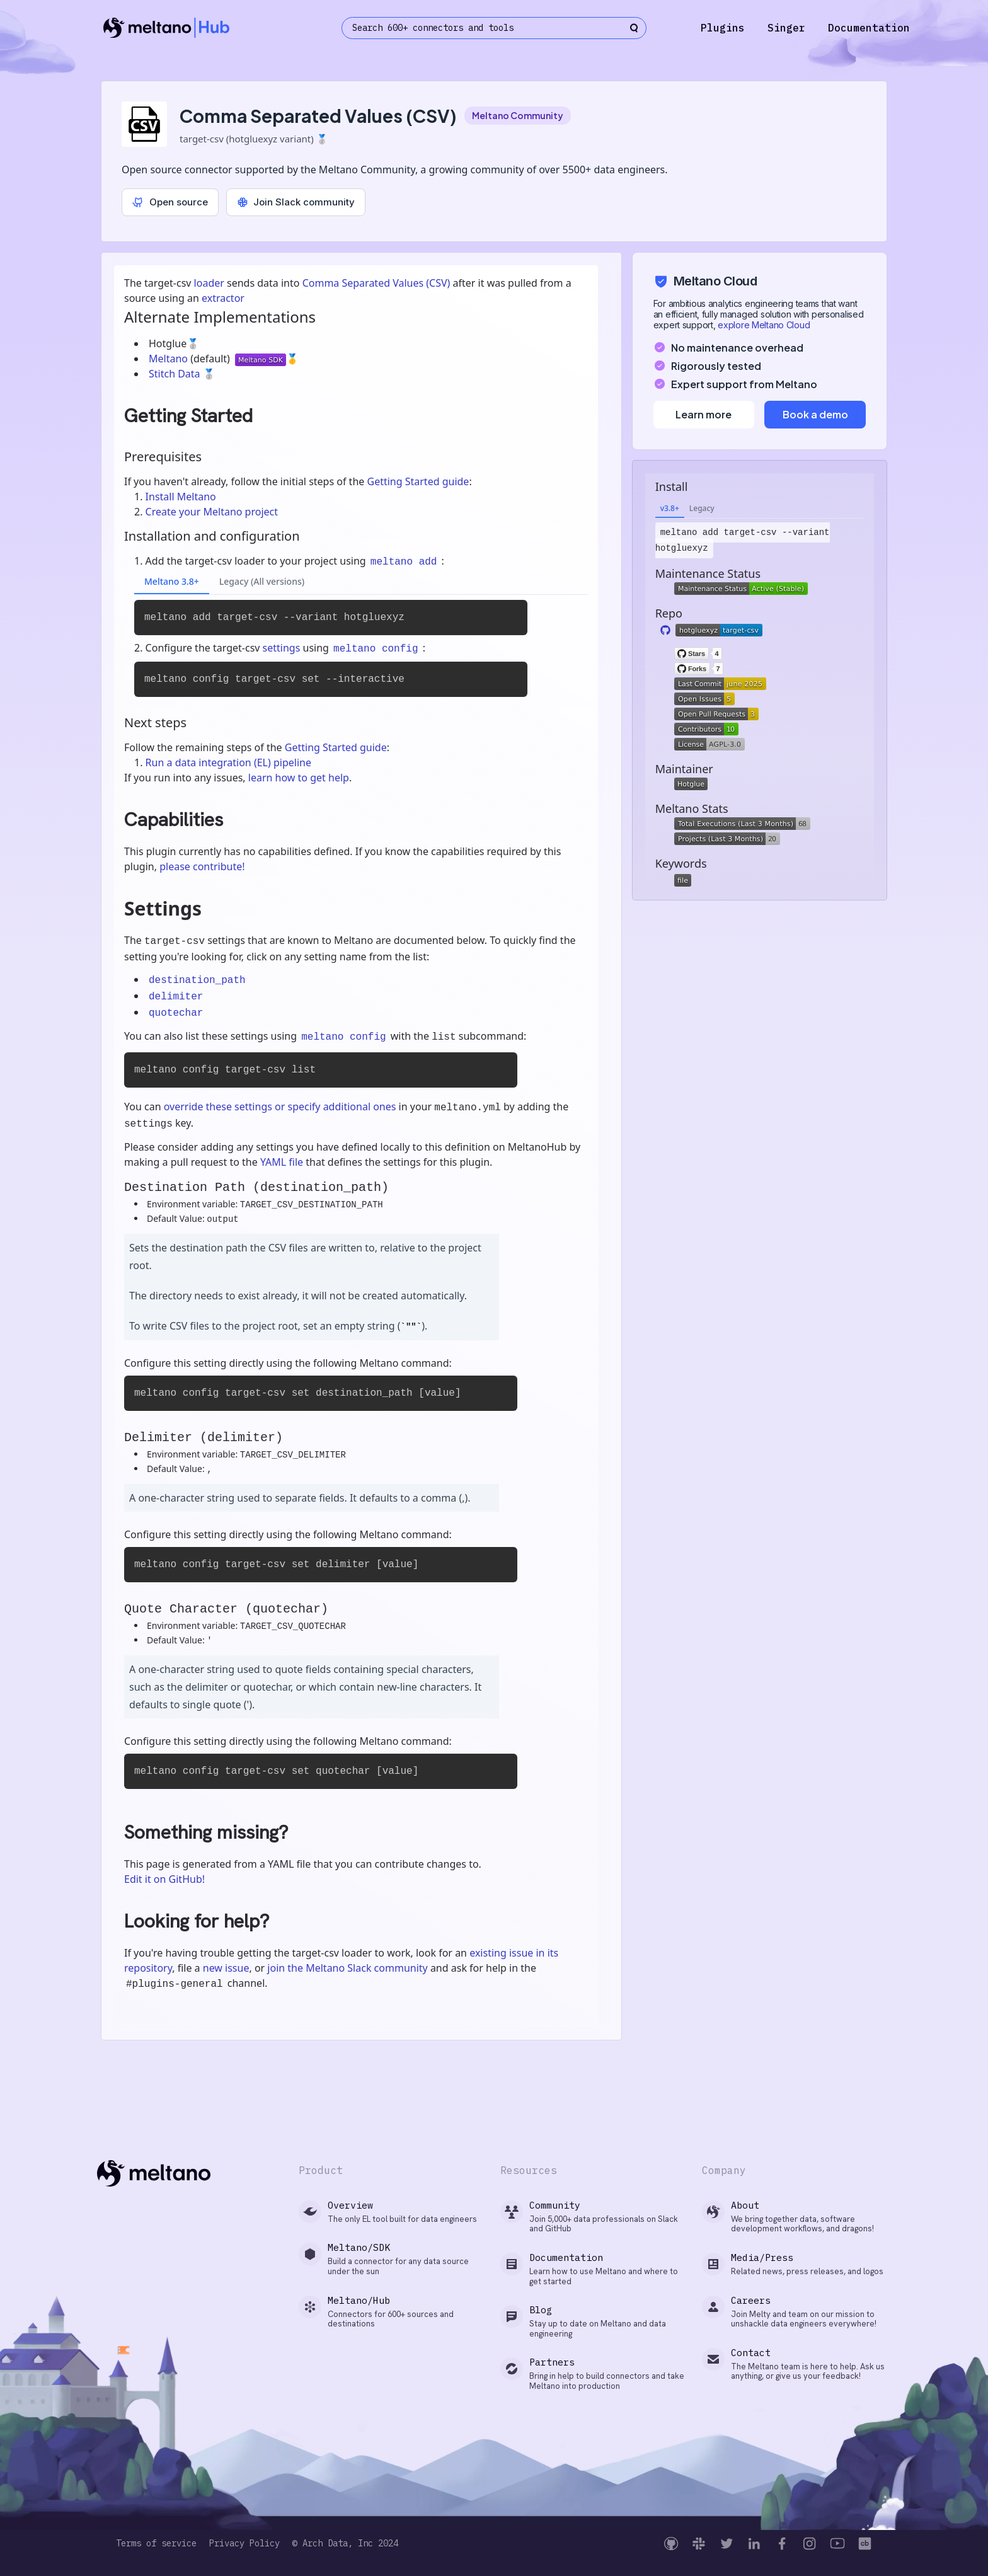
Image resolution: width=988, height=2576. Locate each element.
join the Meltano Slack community (347, 1968)
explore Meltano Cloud (764, 324)
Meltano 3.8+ (171, 581)
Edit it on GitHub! (164, 1879)
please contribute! (201, 866)
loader (209, 283)
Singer (786, 27)
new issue (226, 1968)
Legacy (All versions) (261, 581)
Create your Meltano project (212, 512)
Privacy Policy (244, 2543)
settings (282, 648)
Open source (170, 202)
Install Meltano (181, 496)
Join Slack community (296, 202)
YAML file (281, 1162)
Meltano (169, 358)
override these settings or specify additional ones (280, 1106)
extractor (223, 298)
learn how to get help (298, 778)
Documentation (869, 27)
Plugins (723, 27)
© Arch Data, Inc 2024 (345, 2543)
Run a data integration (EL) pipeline (228, 762)
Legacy (702, 508)
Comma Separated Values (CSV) (376, 283)
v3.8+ (669, 508)
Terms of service (156, 2543)
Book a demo (815, 414)
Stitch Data (176, 374)
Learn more (703, 414)
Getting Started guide (418, 481)
